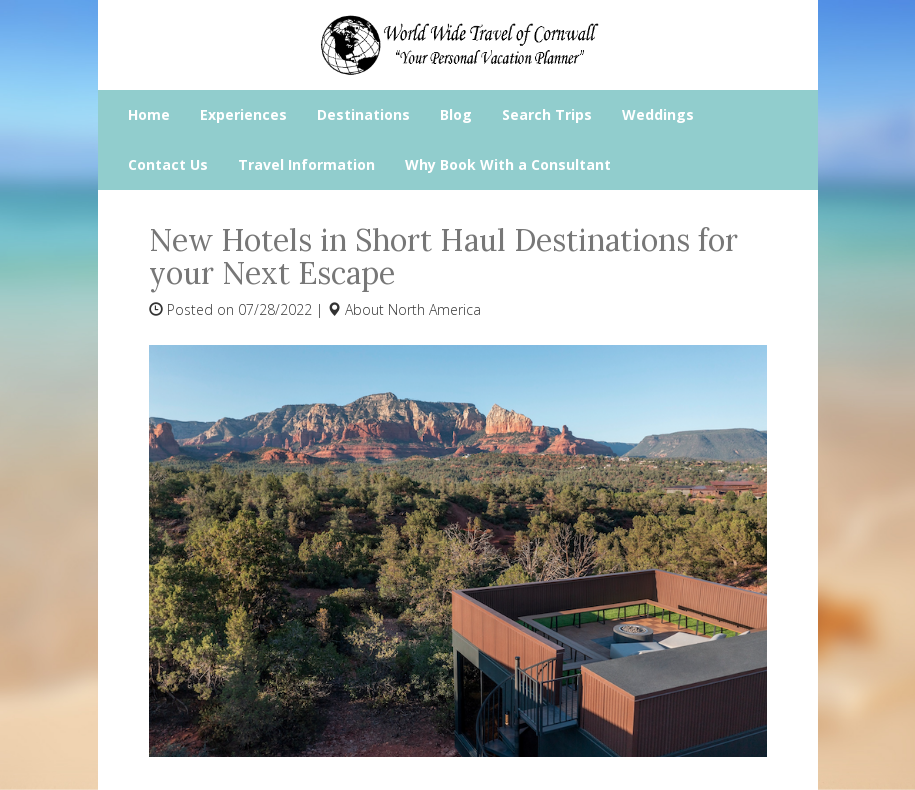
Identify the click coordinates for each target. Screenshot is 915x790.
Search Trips (547, 114)
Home (149, 114)
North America (434, 309)
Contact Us (168, 164)
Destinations (363, 114)
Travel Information (306, 164)
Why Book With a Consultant (508, 164)
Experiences (243, 114)
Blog (456, 114)
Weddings (658, 114)
